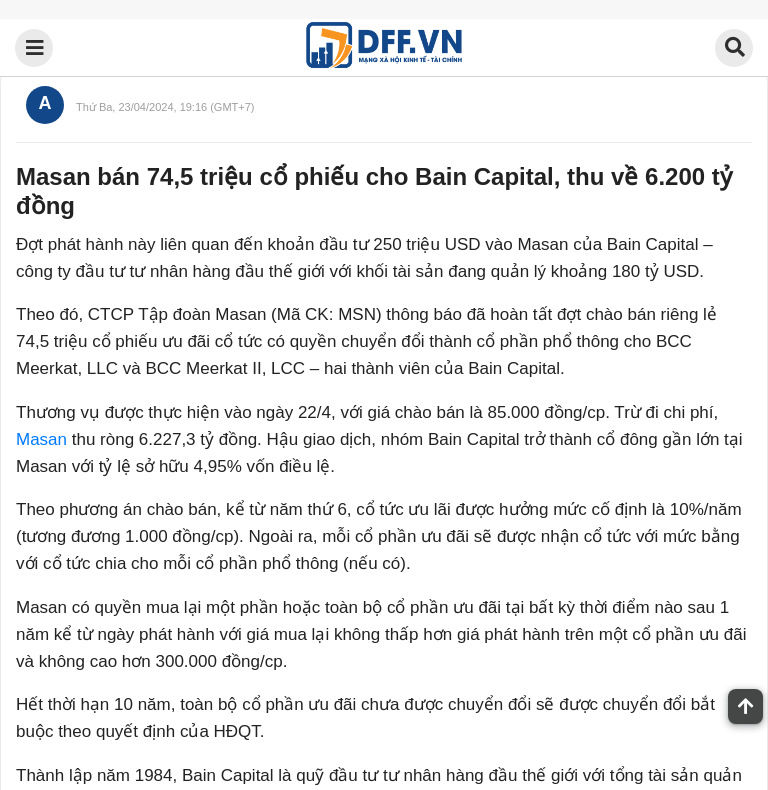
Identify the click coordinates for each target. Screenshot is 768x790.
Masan (41, 439)
